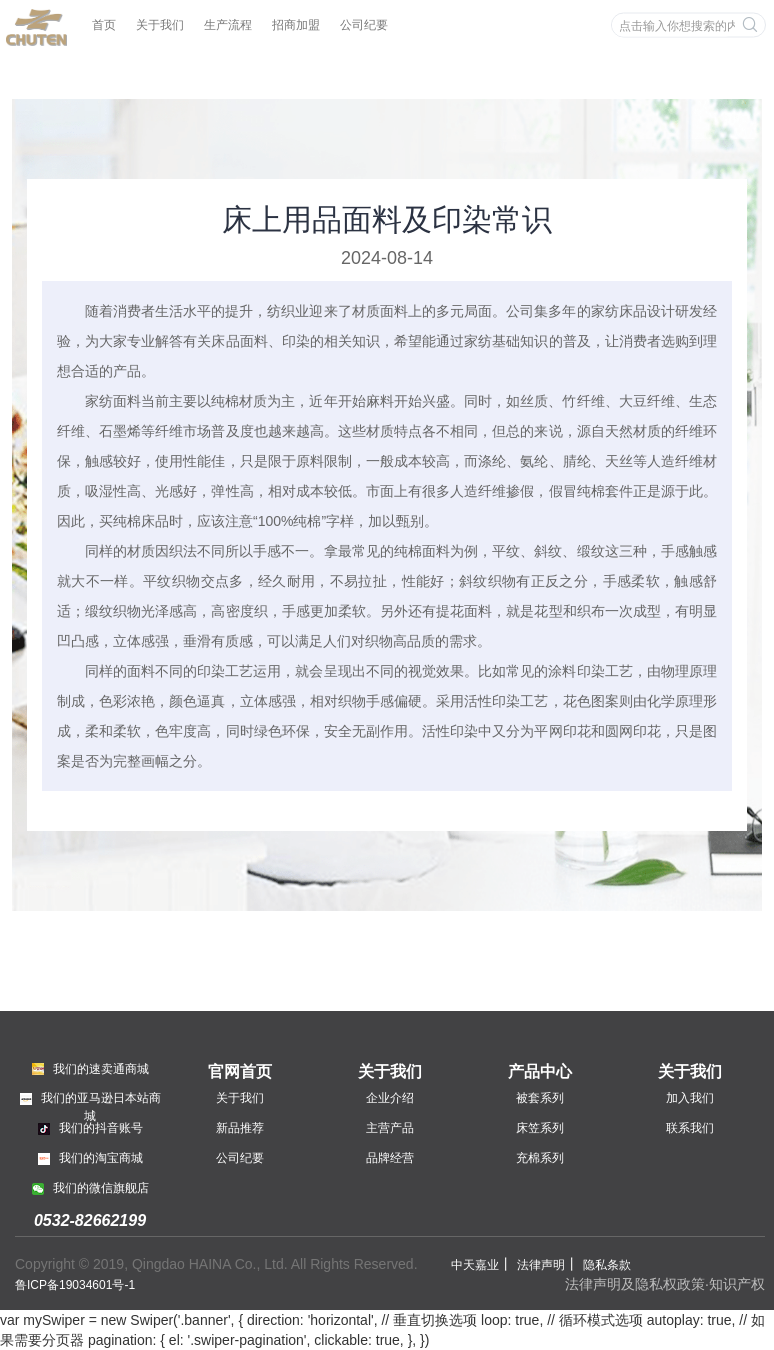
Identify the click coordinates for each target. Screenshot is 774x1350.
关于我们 (160, 25)
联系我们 (690, 1128)
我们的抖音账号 (90, 1128)
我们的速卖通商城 (90, 1069)
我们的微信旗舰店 (90, 1188)
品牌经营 (390, 1158)
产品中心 (540, 1071)
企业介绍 (390, 1098)
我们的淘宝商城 (90, 1158)
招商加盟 (296, 25)
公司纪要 (364, 25)
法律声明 (541, 1265)
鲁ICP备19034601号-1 (75, 1285)
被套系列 (540, 1098)
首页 (104, 25)
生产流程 (228, 25)
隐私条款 (607, 1265)
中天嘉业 (475, 1265)
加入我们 (690, 1098)
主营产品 (390, 1128)
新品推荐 (240, 1128)
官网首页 (240, 1071)
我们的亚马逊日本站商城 (90, 1105)
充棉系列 (540, 1158)
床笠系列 (540, 1128)
